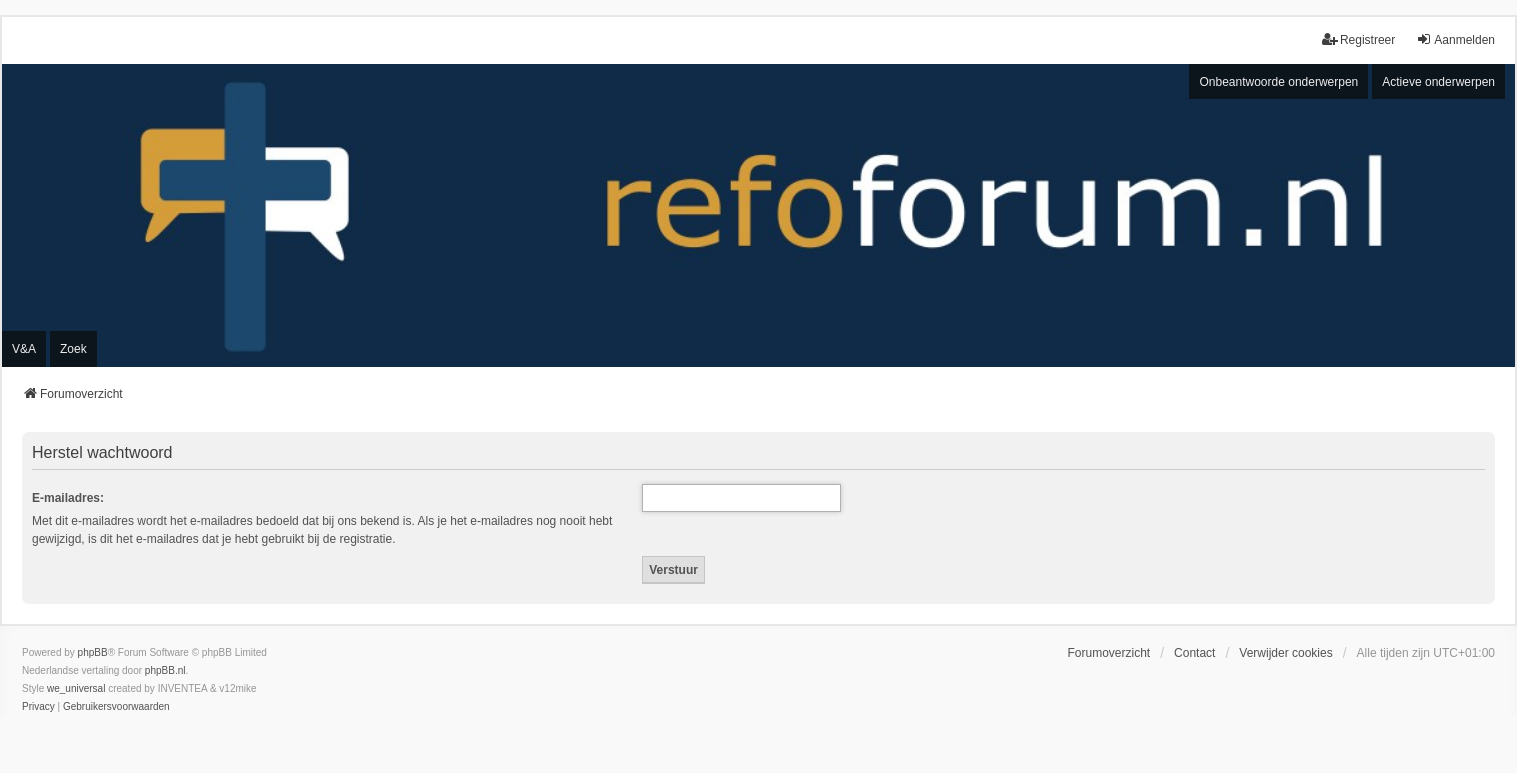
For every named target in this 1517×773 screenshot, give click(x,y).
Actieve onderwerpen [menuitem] (1438, 82)
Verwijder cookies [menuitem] (1285, 653)
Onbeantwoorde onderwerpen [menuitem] (1278, 82)
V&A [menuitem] (24, 349)
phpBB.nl (165, 670)
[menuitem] (38, 707)
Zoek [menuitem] (73, 349)
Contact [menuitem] (1194, 653)
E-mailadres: (68, 498)
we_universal (76, 688)
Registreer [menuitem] (1358, 39)
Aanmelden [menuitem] (1455, 39)
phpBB (93, 652)
